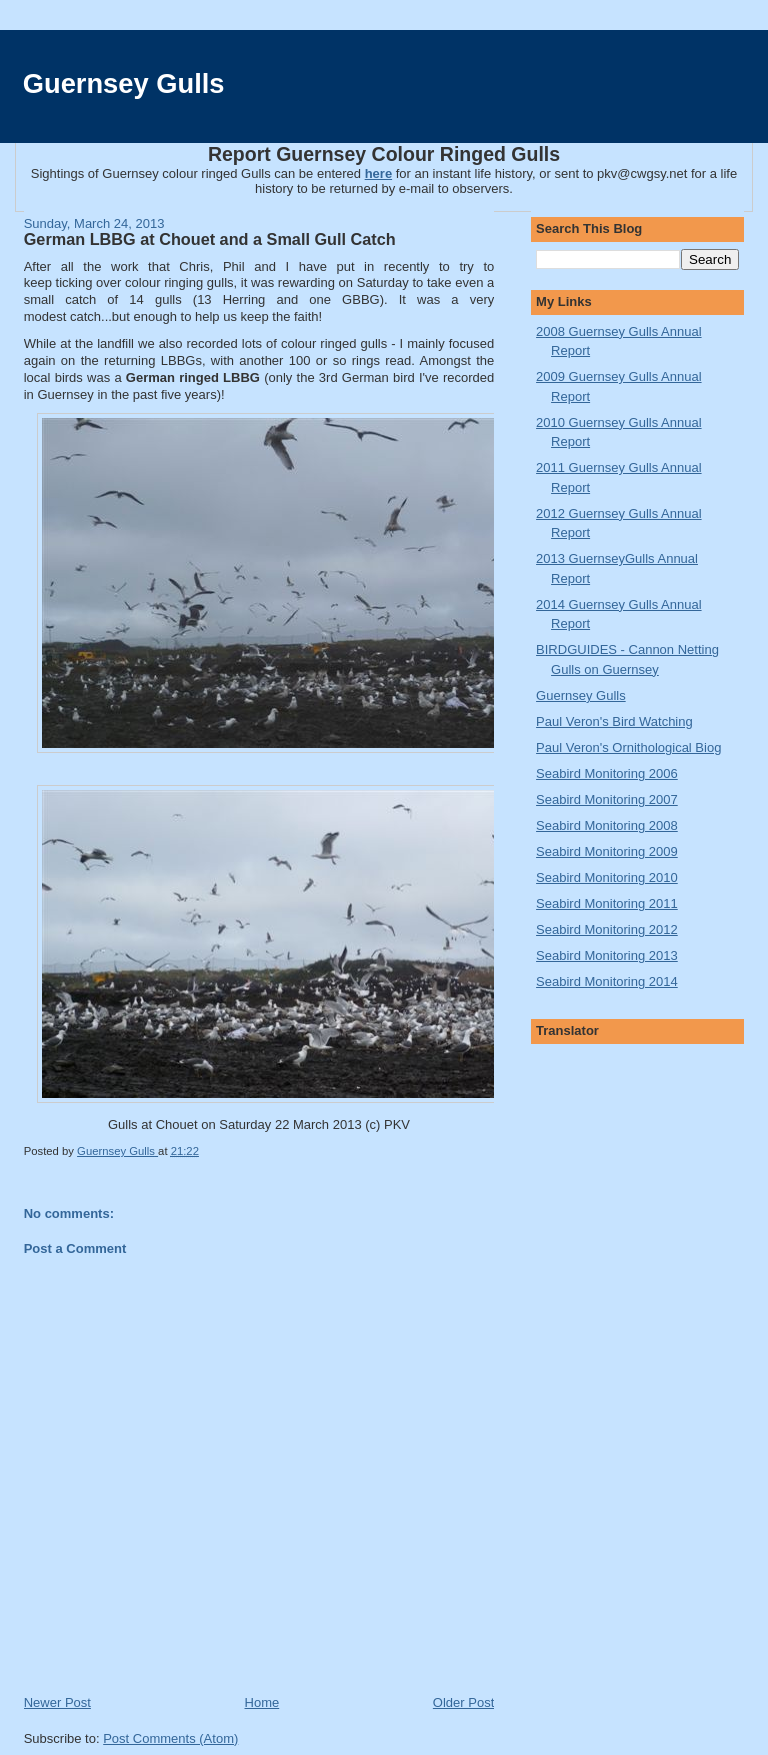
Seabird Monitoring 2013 (607, 955)
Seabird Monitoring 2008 (607, 825)
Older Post (463, 1702)
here (378, 173)
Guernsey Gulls (124, 83)
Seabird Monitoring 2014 (607, 981)
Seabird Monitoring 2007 (607, 799)
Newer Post (57, 1702)
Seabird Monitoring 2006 (607, 773)
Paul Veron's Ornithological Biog (628, 747)
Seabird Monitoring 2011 (607, 903)
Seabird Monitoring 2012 (607, 929)
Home (262, 1702)
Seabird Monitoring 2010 (607, 877)
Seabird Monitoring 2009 (607, 851)
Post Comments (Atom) (170, 1738)
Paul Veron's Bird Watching (614, 721)
